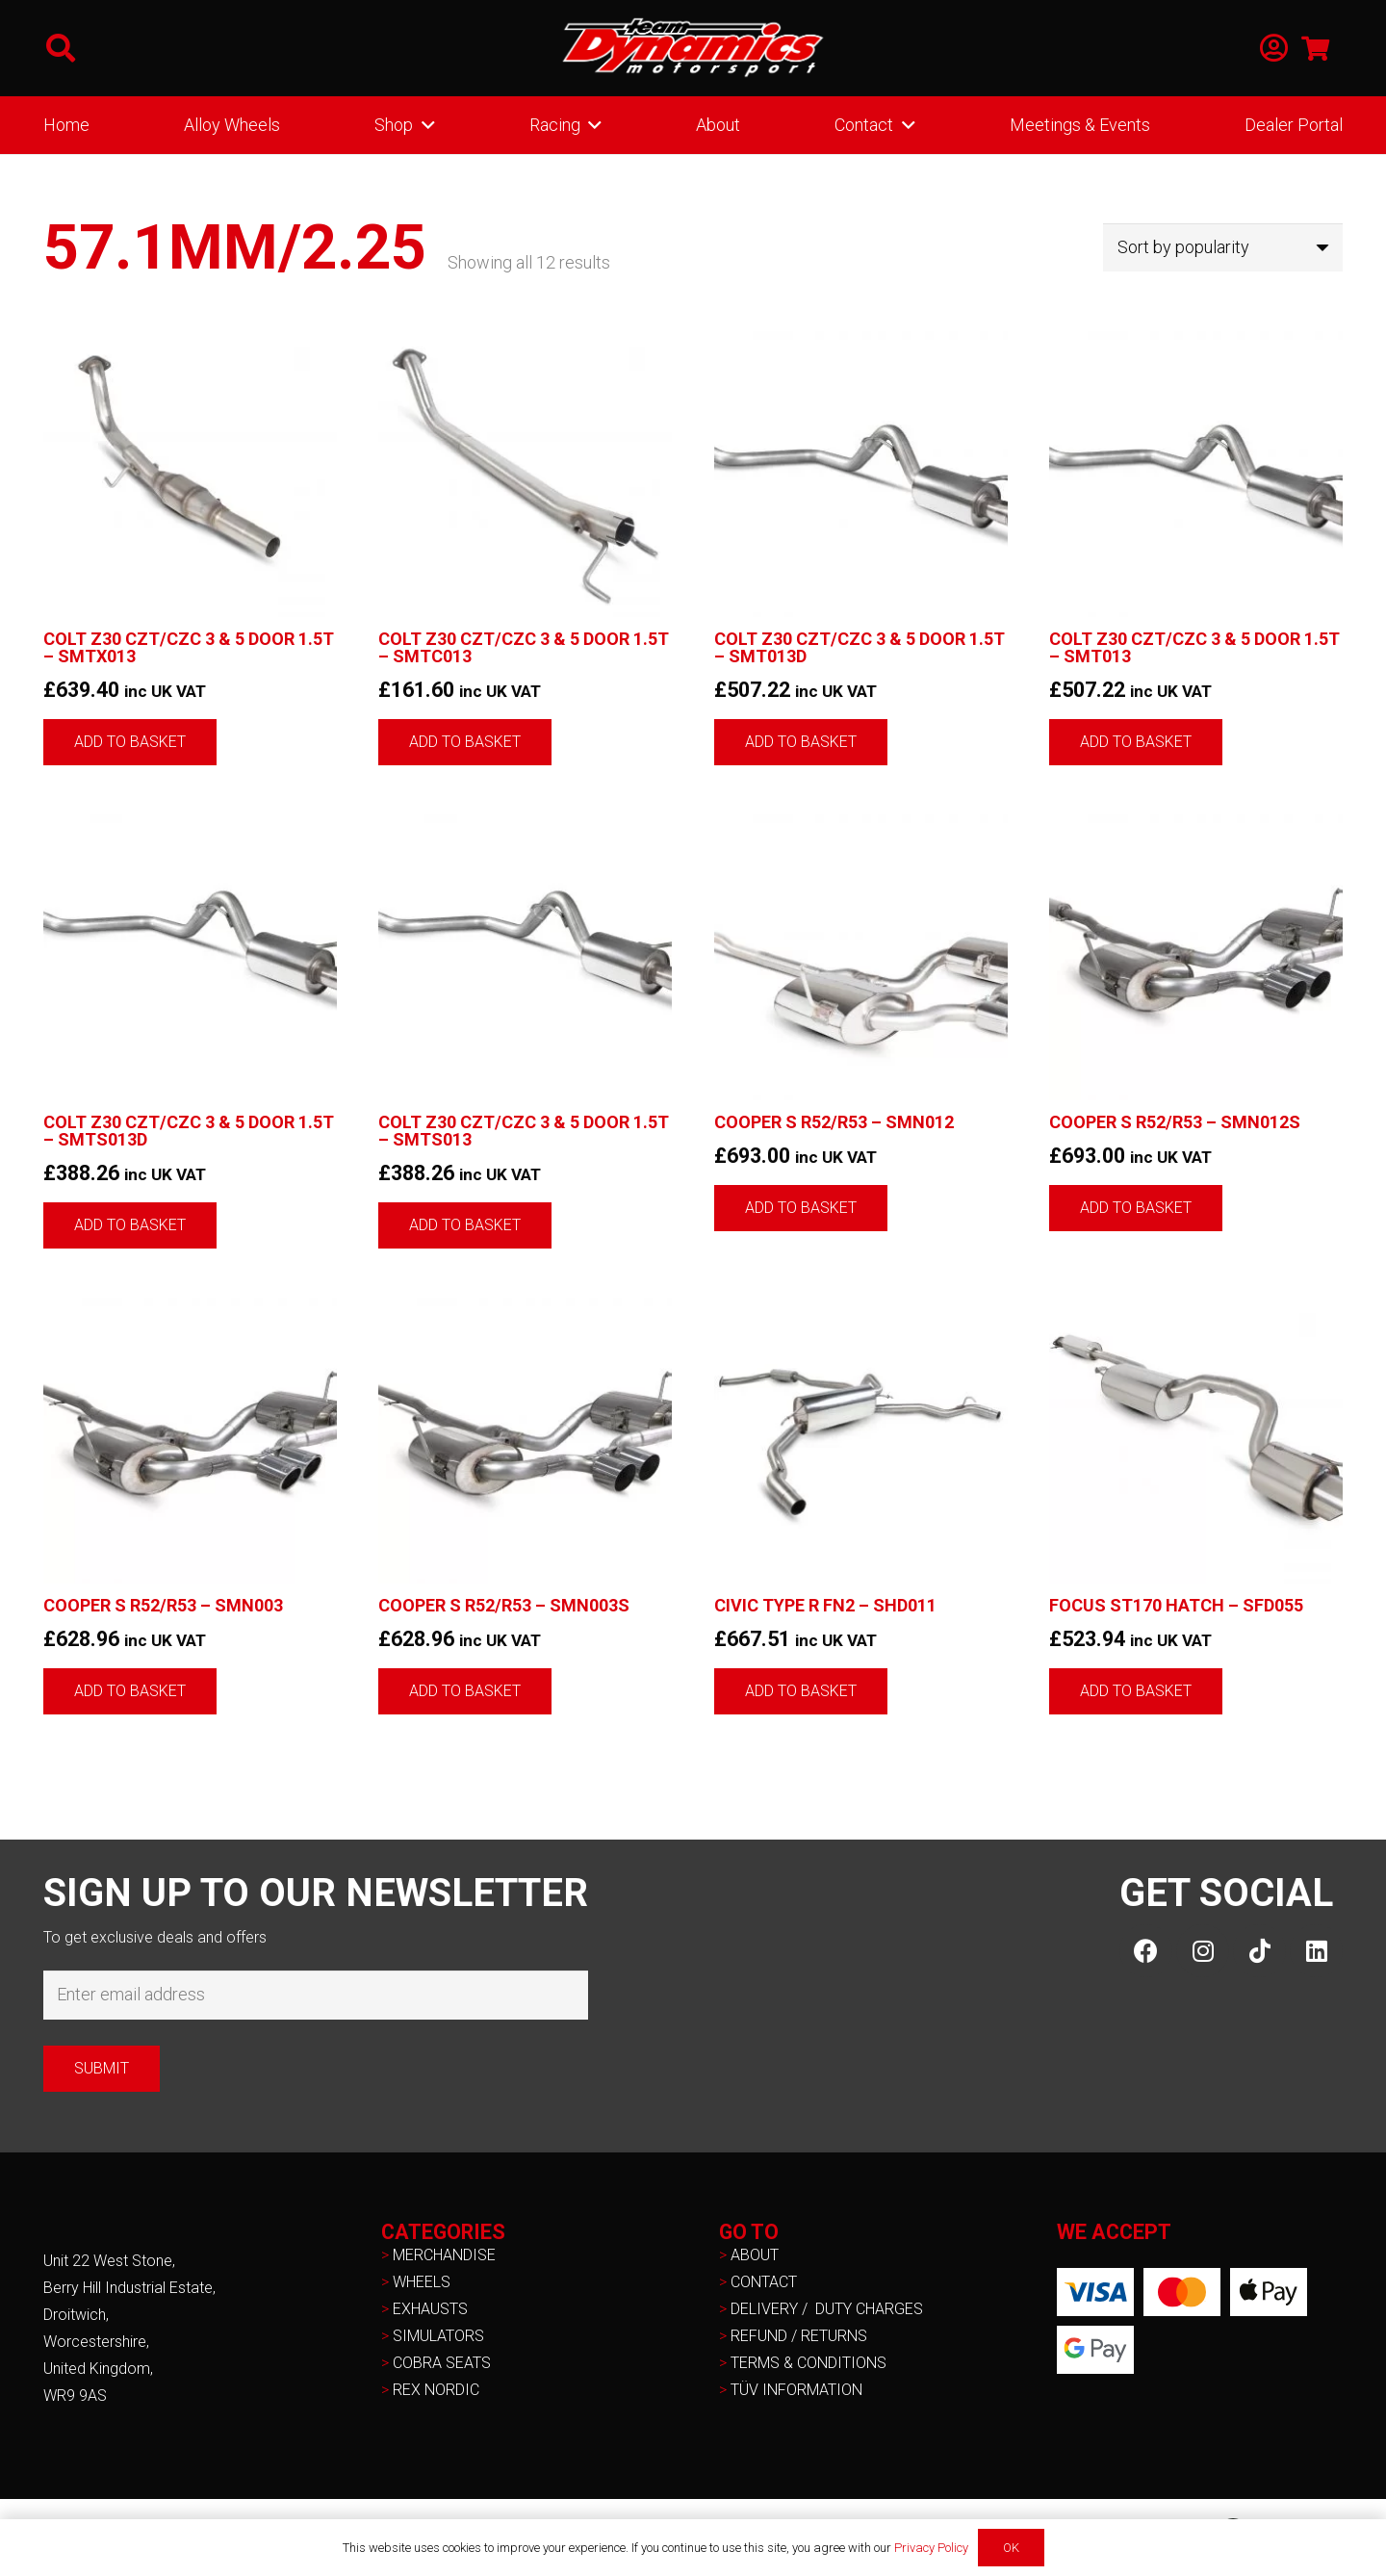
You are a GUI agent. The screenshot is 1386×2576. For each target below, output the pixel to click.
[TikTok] (1259, 1950)
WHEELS (421, 2282)
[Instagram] (1202, 1950)
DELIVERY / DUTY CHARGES (827, 2309)
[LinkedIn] (1316, 1950)
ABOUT (755, 2255)
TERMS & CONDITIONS (808, 2363)
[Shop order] (1223, 247)
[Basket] (1315, 48)
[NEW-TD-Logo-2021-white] (693, 48)
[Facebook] (1145, 1950)
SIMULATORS (438, 2336)
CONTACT (764, 2282)
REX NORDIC (438, 2390)
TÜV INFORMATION (796, 2390)
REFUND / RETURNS (799, 2336)
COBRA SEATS (442, 2363)
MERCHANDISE (444, 2255)
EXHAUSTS (430, 2309)
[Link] (1274, 48)
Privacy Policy (931, 2547)
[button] (60, 48)
